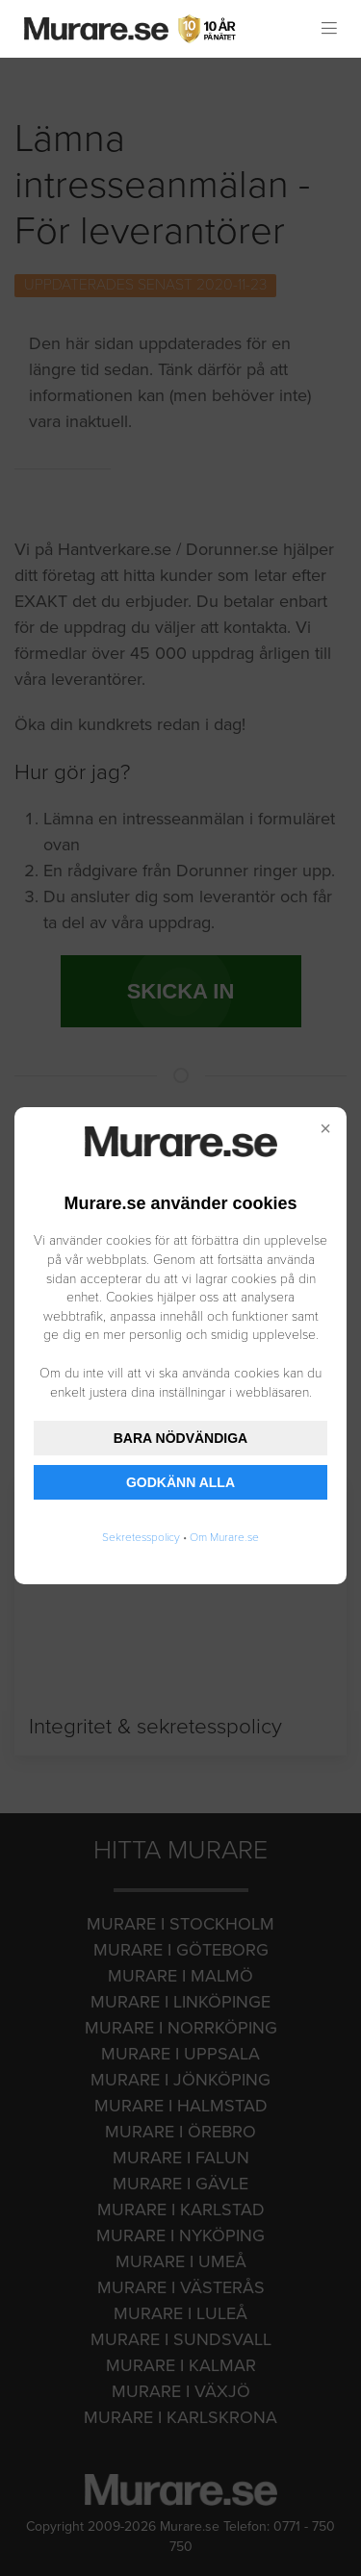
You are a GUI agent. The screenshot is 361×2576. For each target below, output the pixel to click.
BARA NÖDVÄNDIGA (180, 1438)
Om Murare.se (224, 1537)
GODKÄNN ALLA (180, 1482)
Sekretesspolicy (141, 1537)
